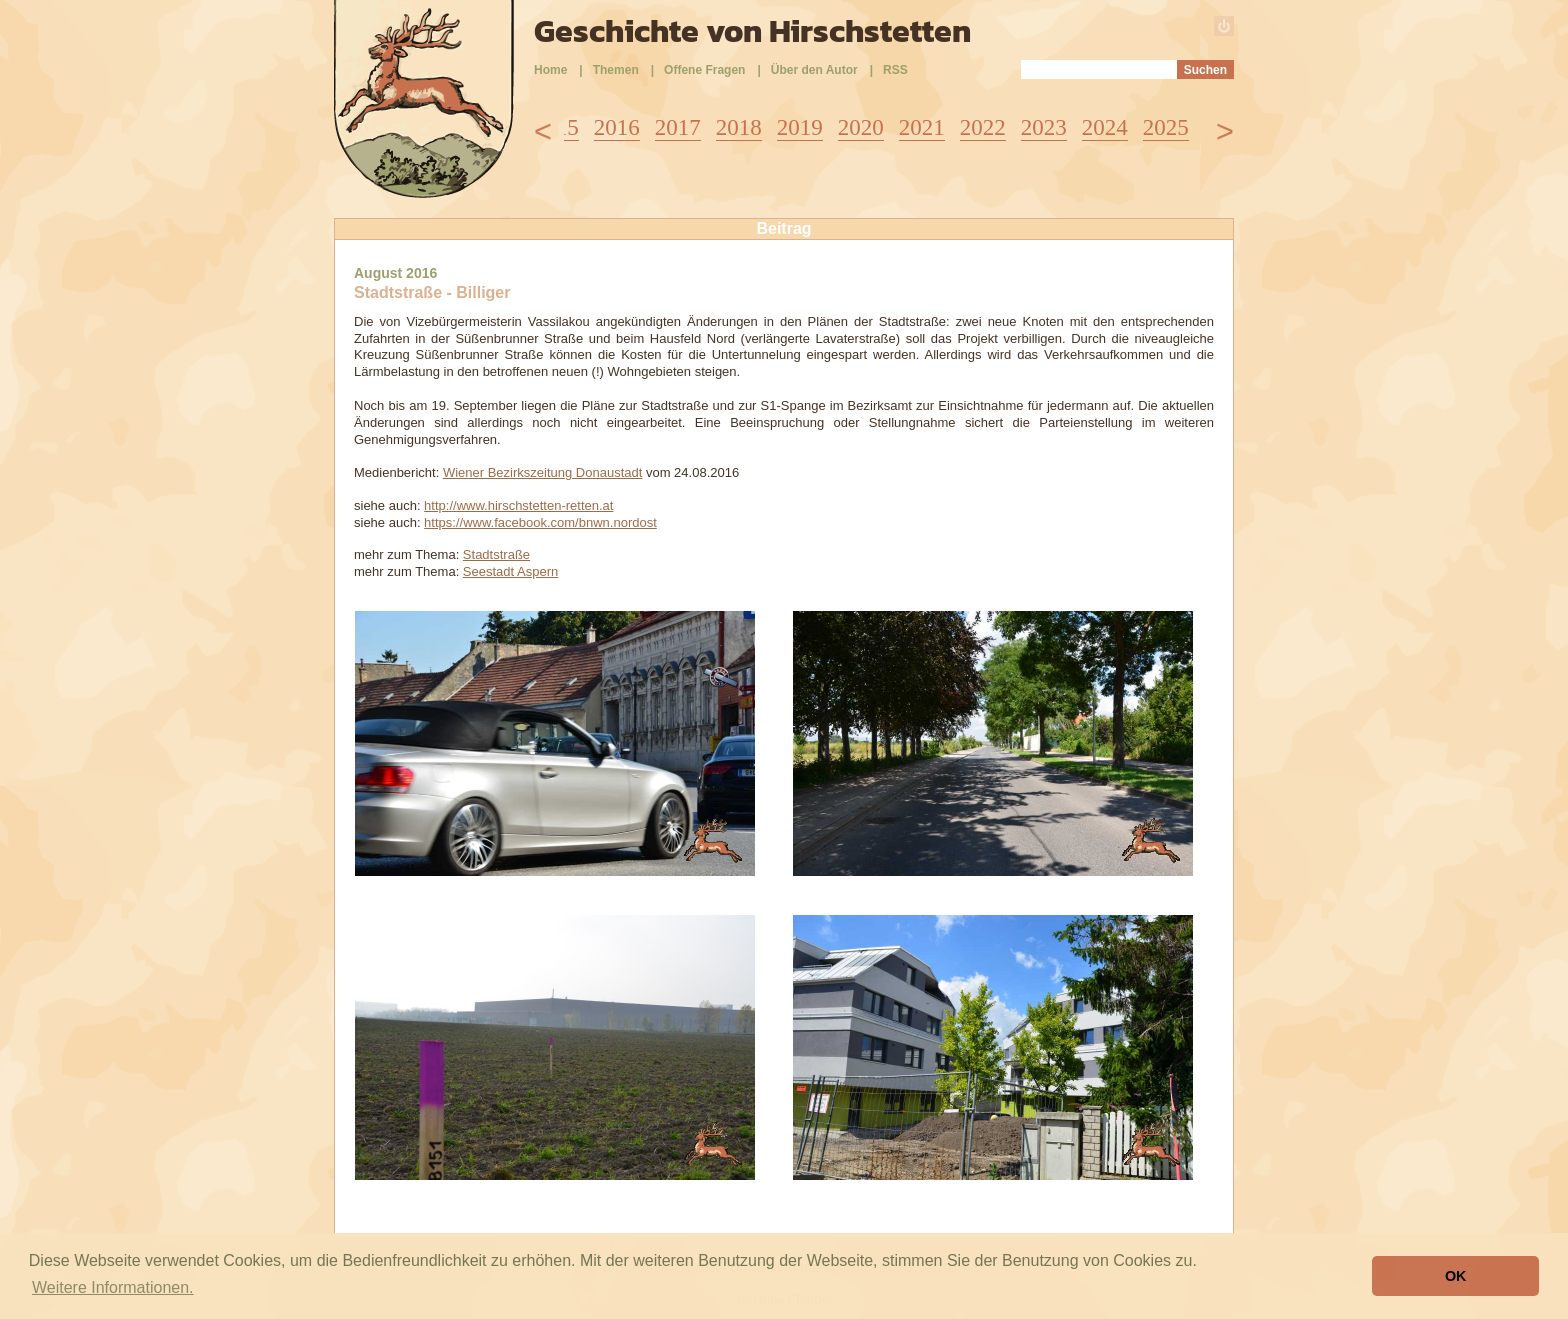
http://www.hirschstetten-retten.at (518, 505)
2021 (922, 127)
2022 (983, 127)
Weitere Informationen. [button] (113, 1287)
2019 (800, 127)
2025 (1166, 127)
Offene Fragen (704, 70)
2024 (1105, 127)
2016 (617, 127)
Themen (616, 70)
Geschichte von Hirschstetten (752, 31)
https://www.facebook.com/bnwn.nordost (540, 522)
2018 (739, 127)
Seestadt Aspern (510, 571)
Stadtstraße (496, 554)
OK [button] (1456, 1276)
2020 (861, 127)
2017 (678, 127)
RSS (895, 70)
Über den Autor (814, 70)
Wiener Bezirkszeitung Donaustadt (542, 472)
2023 (1044, 127)
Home (550, 70)
